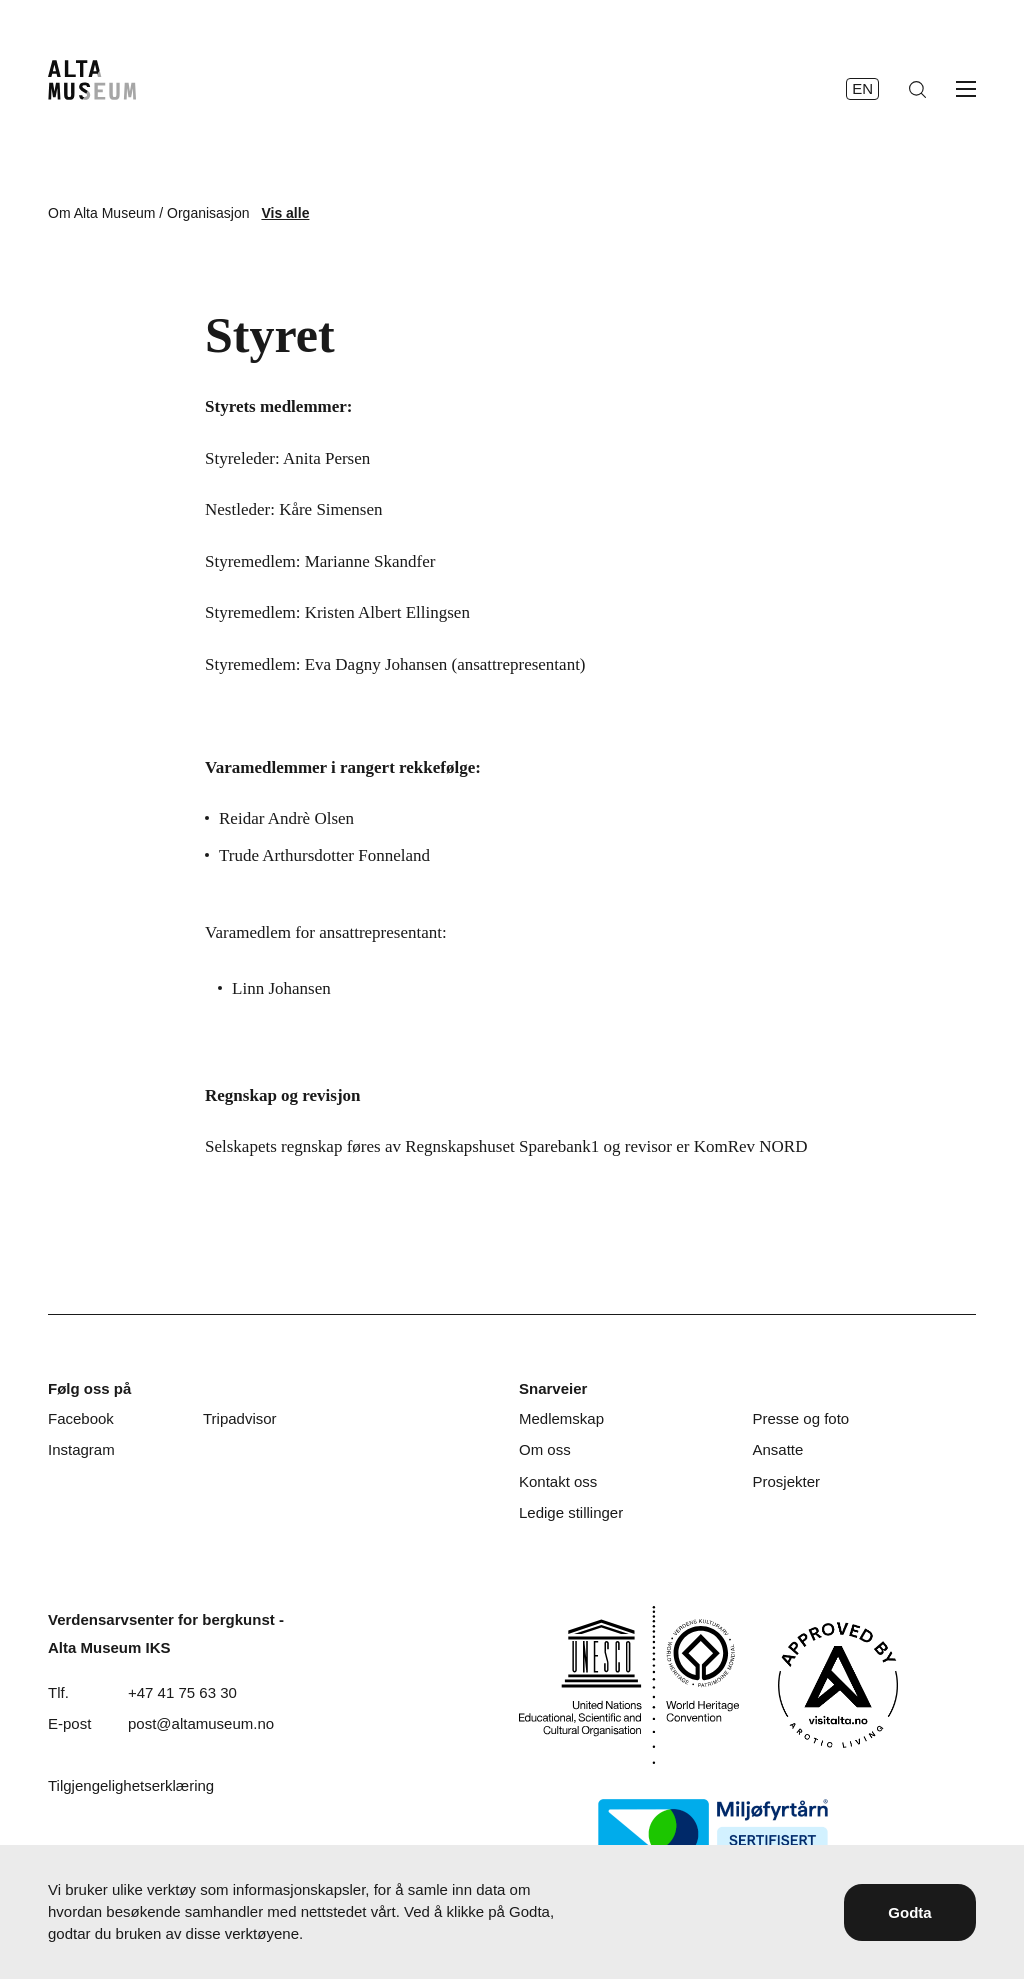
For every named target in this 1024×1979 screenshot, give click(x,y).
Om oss (545, 1449)
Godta (909, 1912)
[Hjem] (92, 80)
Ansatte (777, 1449)
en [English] (862, 88)
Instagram (81, 1449)
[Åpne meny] (966, 89)
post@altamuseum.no (201, 1723)
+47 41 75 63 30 (182, 1692)
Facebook (81, 1418)
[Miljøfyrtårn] (713, 1834)
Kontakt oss (558, 1481)
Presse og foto (800, 1418)
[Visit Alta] (838, 1685)
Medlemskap (561, 1418)
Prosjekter (786, 1481)
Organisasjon (208, 213)
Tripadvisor (240, 1418)
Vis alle (285, 213)
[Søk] (917, 89)
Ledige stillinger (571, 1512)
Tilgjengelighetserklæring (131, 1785)
